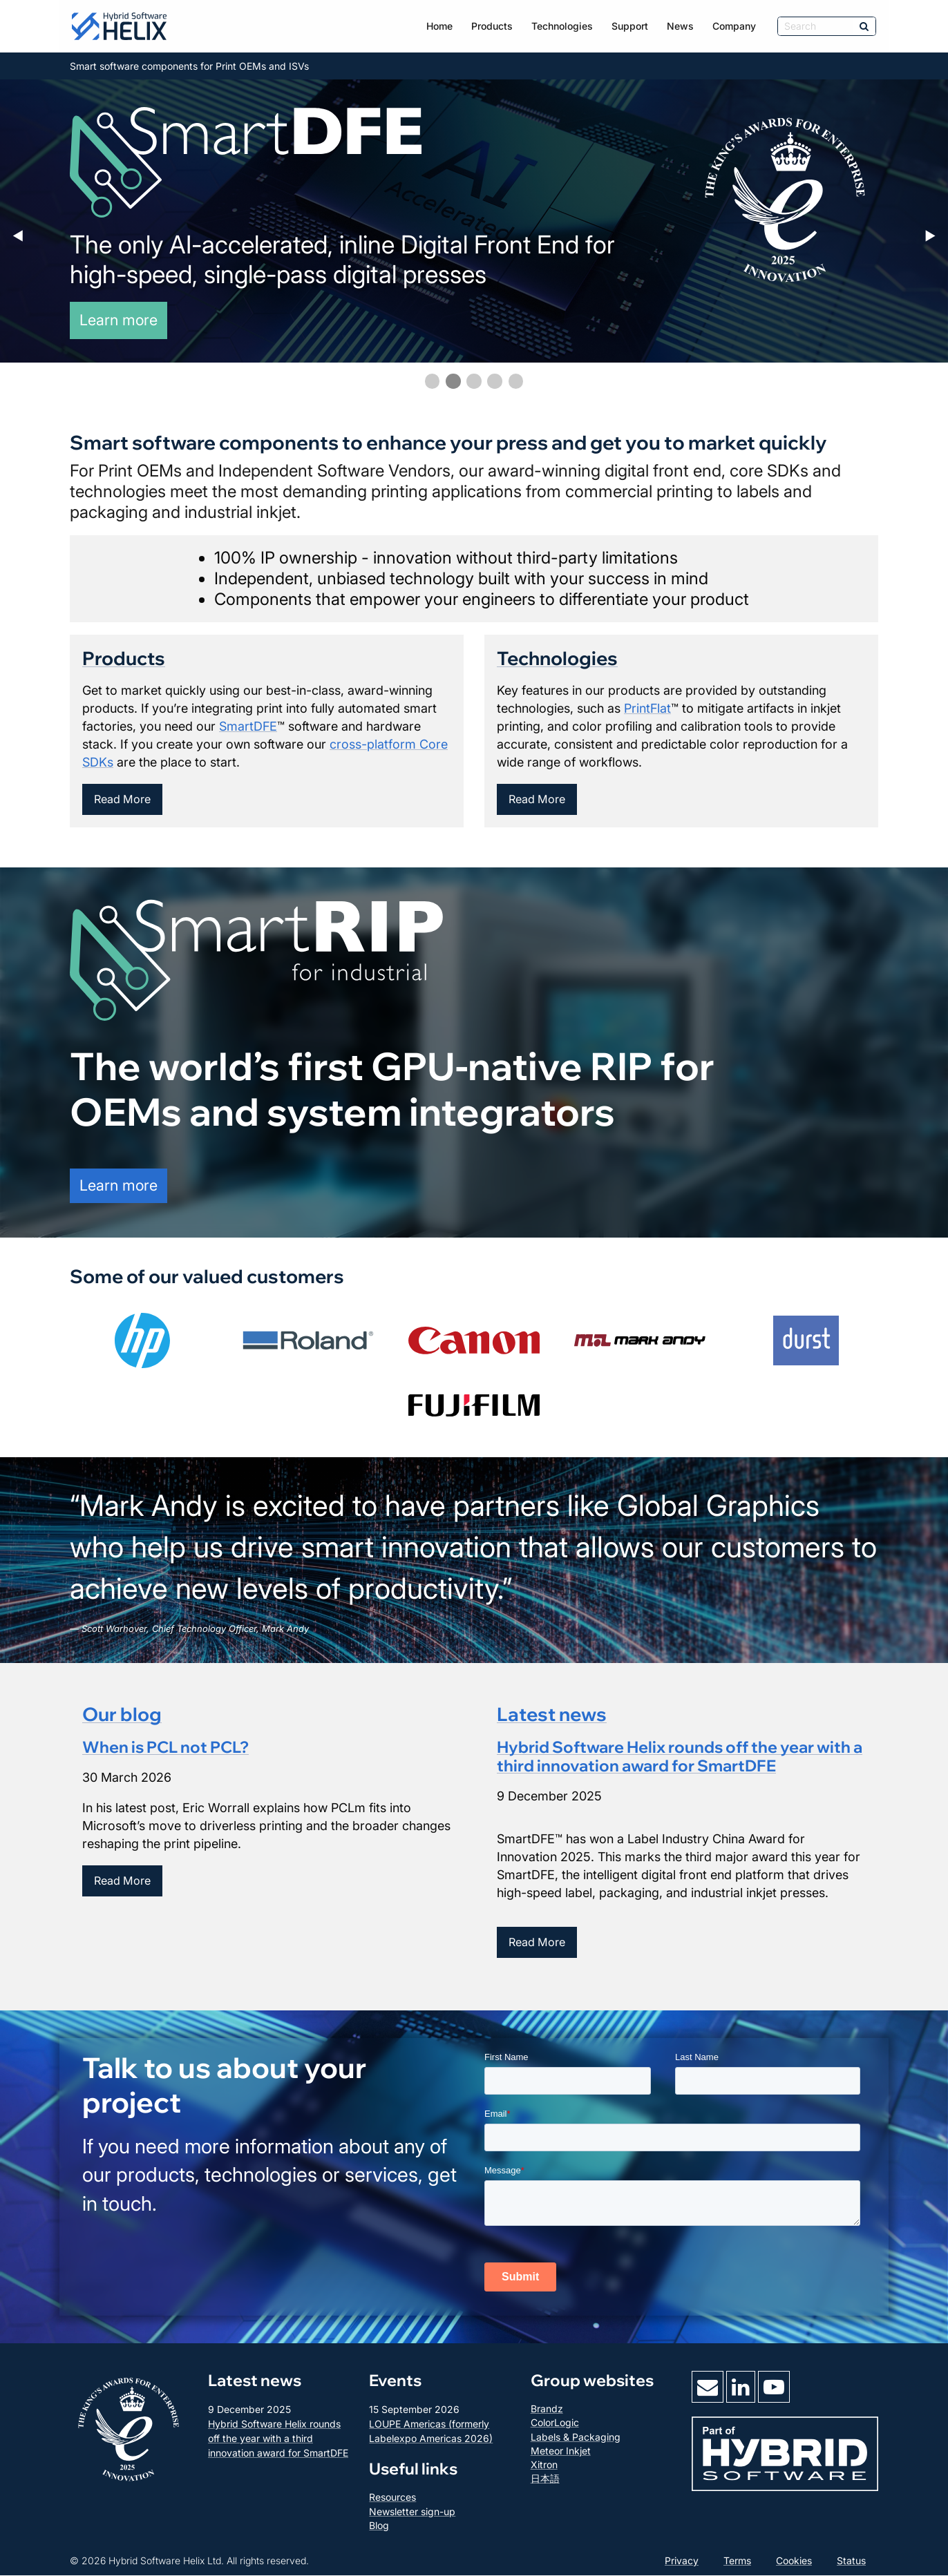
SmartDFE (248, 726)
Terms (737, 2561)
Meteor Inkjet (561, 2451)
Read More (122, 800)
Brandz (547, 2409)
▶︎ (936, 236)
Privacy (682, 2561)
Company (734, 26)
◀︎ (24, 236)
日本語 (545, 2479)
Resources (392, 2497)
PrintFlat (647, 708)
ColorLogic (555, 2423)
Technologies (562, 26)
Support (630, 26)
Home (439, 26)
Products (492, 26)
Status (851, 2561)
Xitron (544, 2465)
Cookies (794, 2561)
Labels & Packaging (575, 2437)
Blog (379, 2525)
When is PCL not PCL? (165, 1747)
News (680, 26)
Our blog (122, 1714)
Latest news (552, 1714)
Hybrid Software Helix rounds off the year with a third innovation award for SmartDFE (679, 1756)
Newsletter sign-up (412, 2511)
